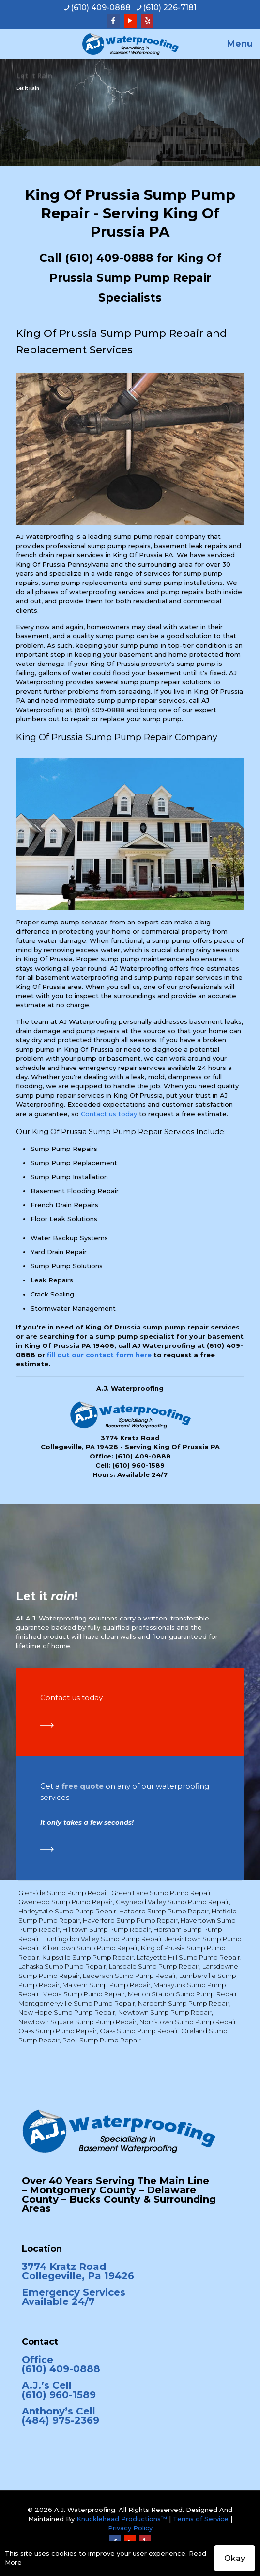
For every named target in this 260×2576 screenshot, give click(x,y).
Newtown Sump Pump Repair (165, 2012)
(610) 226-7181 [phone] (170, 7)
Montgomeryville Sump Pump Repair (76, 2003)
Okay (234, 2558)
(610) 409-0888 (109, 258)
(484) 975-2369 (60, 2420)
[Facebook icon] (113, 20)
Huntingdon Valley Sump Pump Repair (102, 1939)
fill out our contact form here (99, 1355)
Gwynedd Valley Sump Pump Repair (172, 1902)
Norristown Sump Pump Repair (187, 2021)
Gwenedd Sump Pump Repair (65, 1902)
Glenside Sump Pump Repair (63, 1892)
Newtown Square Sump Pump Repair (77, 2021)
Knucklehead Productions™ (121, 2519)
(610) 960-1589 (138, 1465)
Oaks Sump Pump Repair (57, 2031)
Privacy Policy (130, 2528)
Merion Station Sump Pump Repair (182, 1994)
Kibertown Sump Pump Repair (90, 1948)
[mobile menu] (247, 43)
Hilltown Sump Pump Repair (106, 1929)
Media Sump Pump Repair (83, 1994)
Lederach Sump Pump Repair (129, 1975)
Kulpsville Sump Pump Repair (88, 1957)
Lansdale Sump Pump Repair (154, 1966)
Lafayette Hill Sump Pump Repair (188, 1957)
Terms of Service (201, 2519)
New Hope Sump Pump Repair (66, 2012)
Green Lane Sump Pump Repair (161, 1892)
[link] (47, 1725)
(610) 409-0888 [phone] (101, 7)
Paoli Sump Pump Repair (101, 2040)
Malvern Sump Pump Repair (106, 1985)
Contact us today (109, 1114)
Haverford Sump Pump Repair (130, 1920)
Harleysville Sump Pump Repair (67, 1911)
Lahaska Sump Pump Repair (62, 1966)
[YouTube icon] (130, 20)
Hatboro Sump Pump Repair (164, 1911)
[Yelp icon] (147, 20)
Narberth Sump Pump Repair (183, 2003)
